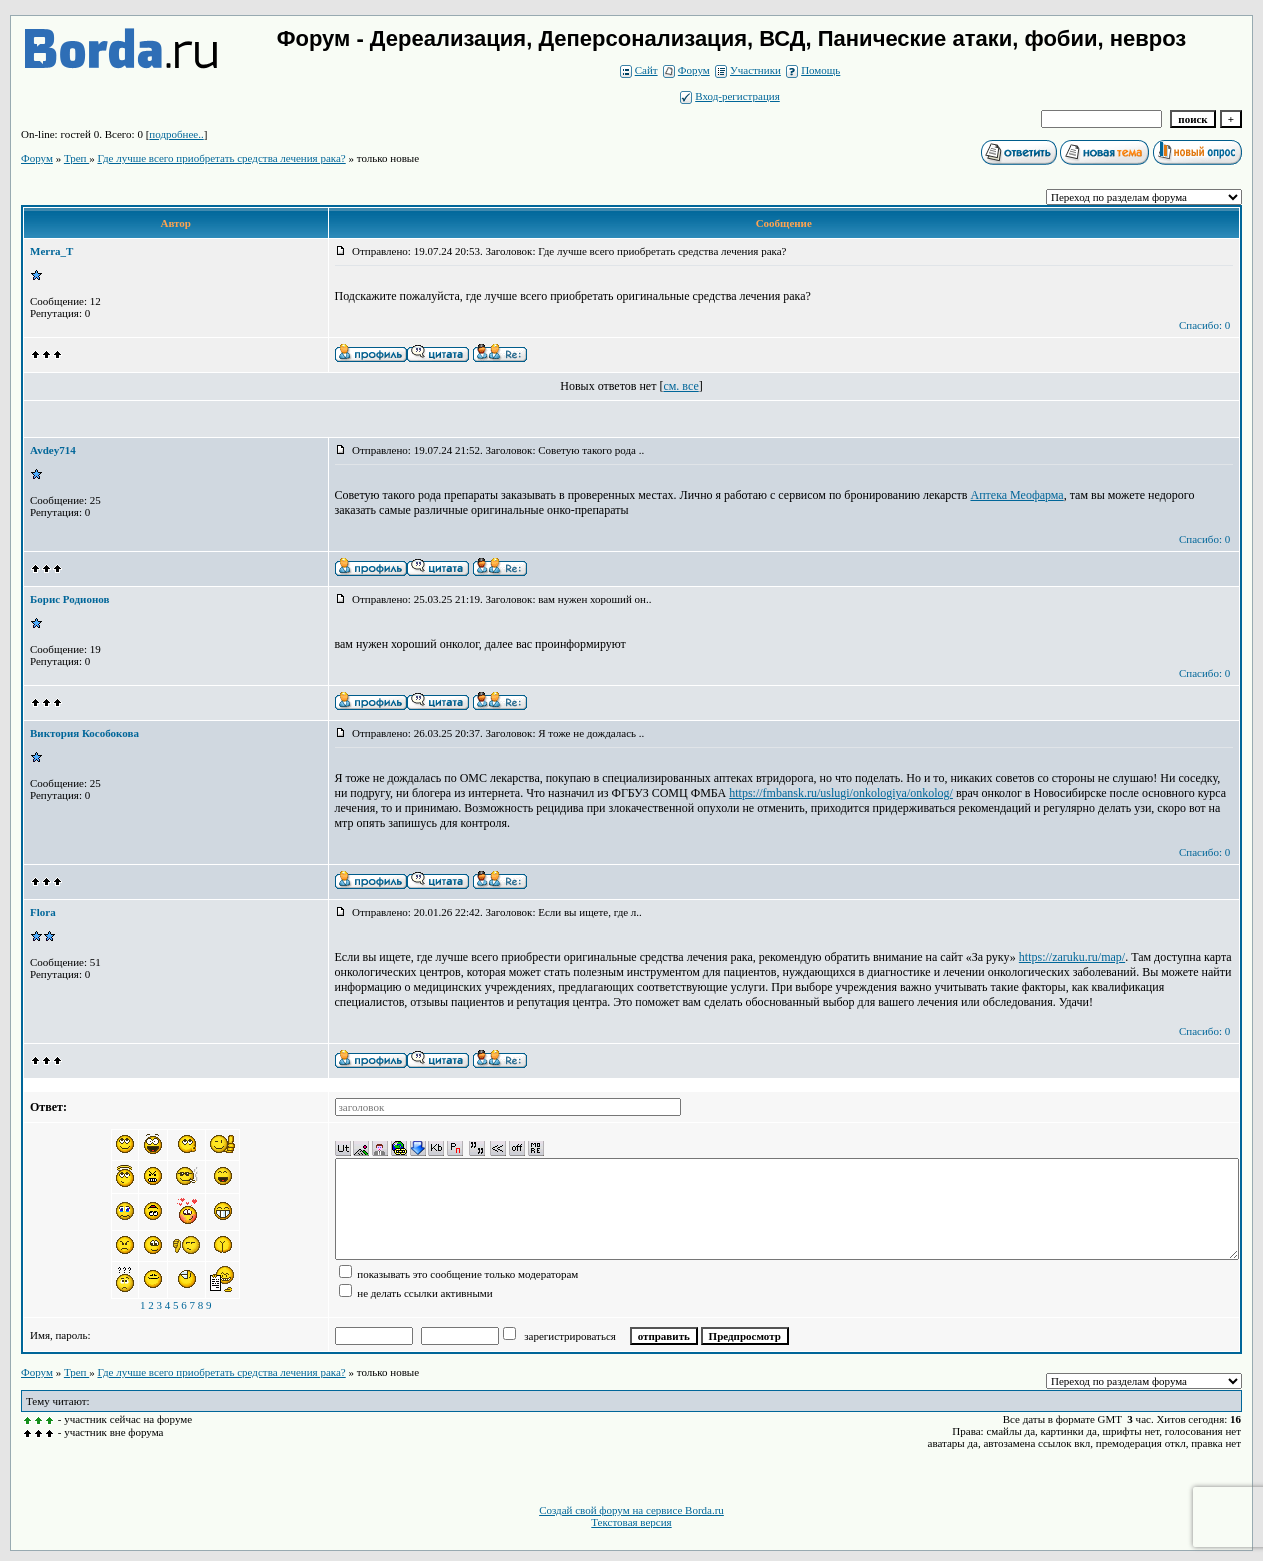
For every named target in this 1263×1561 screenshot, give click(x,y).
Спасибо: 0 (1204, 325)
